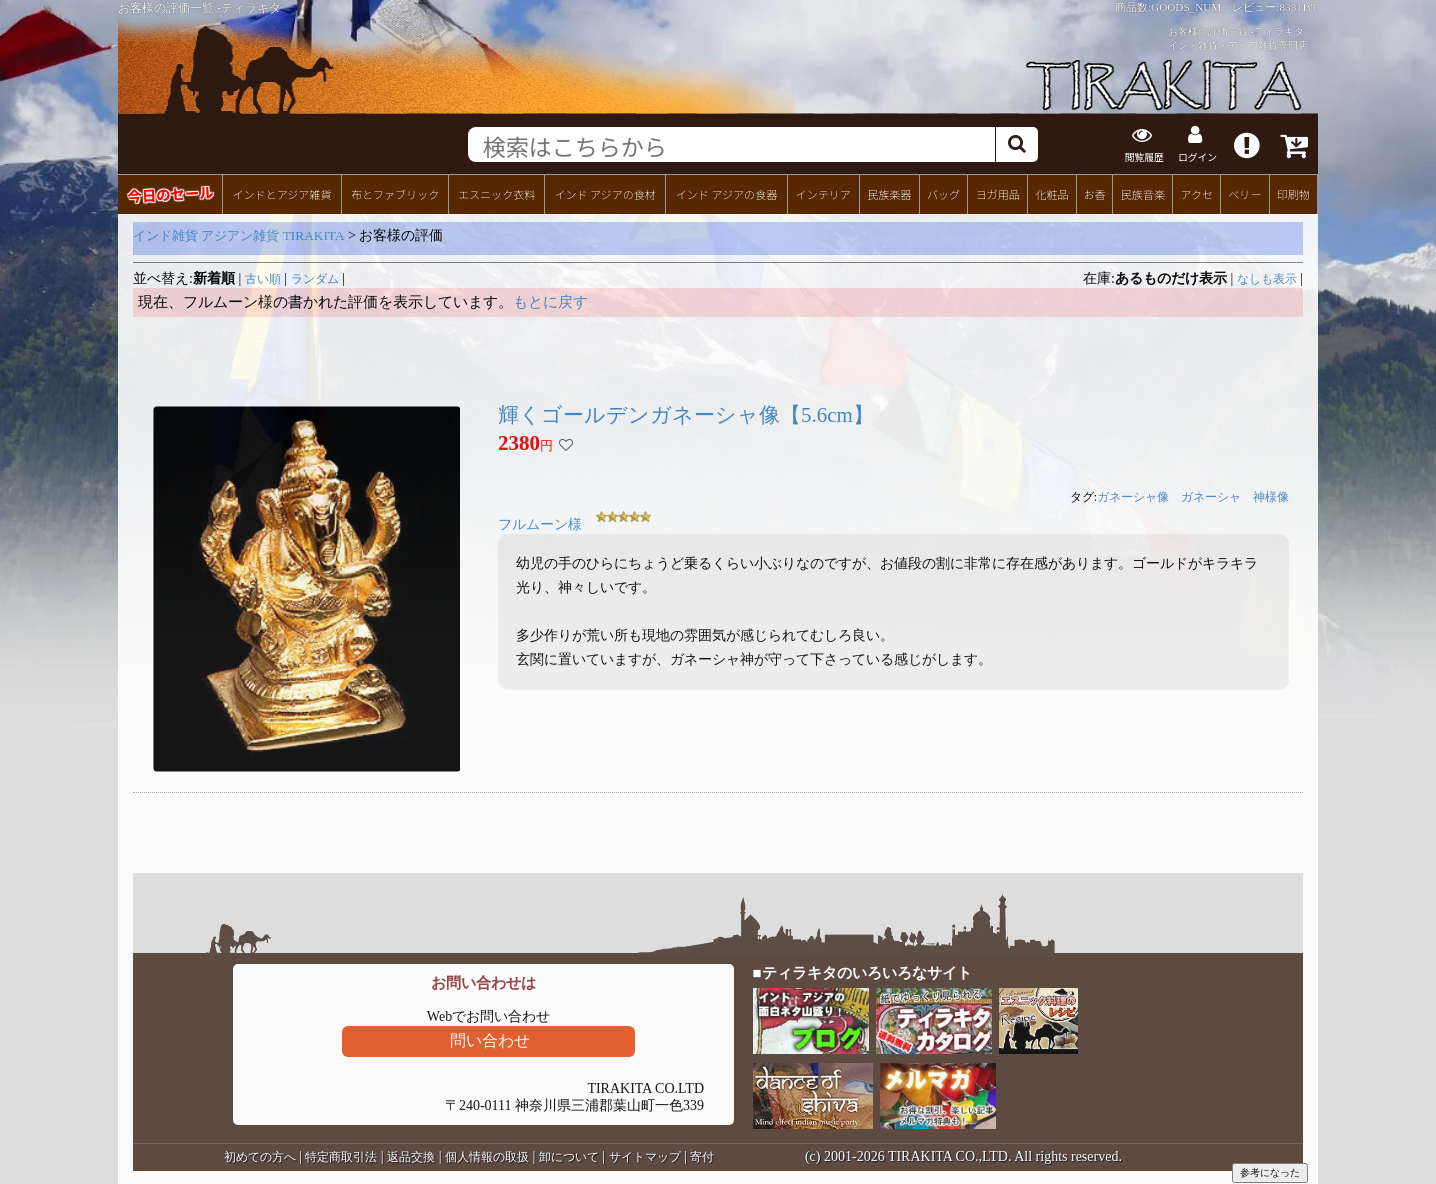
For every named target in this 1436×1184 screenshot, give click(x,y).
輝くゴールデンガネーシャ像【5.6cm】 (686, 412)
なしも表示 (1267, 276)
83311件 (1298, 7)
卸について (569, 1155)
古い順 (263, 276)
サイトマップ (645, 1155)
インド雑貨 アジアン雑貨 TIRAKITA (239, 232)
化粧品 (1051, 191)
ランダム (315, 276)
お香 (1094, 191)
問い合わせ (490, 1038)
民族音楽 (1143, 191)
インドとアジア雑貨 (281, 191)
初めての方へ (260, 1155)
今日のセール (169, 190)
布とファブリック (395, 191)
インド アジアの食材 (604, 191)
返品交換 (411, 1155)
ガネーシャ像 (1133, 495)
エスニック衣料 (496, 191)
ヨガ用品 (998, 191)
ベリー (1244, 191)
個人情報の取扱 (487, 1155)
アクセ (1197, 191)
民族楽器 (889, 191)
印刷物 (1293, 191)
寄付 (702, 1155)
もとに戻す (550, 299)
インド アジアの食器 (726, 191)
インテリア (823, 191)
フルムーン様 (540, 522)
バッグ (943, 191)
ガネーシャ (1211, 495)
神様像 (1271, 495)
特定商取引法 (341, 1155)
